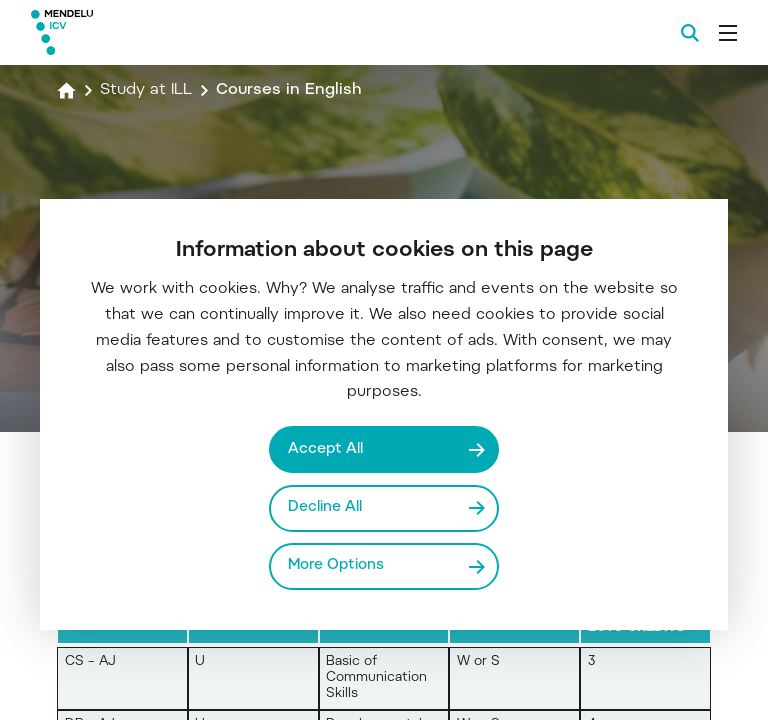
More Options (336, 565)
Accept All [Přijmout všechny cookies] (325, 449)
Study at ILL (146, 90)
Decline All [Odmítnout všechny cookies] (325, 507)
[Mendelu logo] (137, 32)
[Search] (690, 33)
